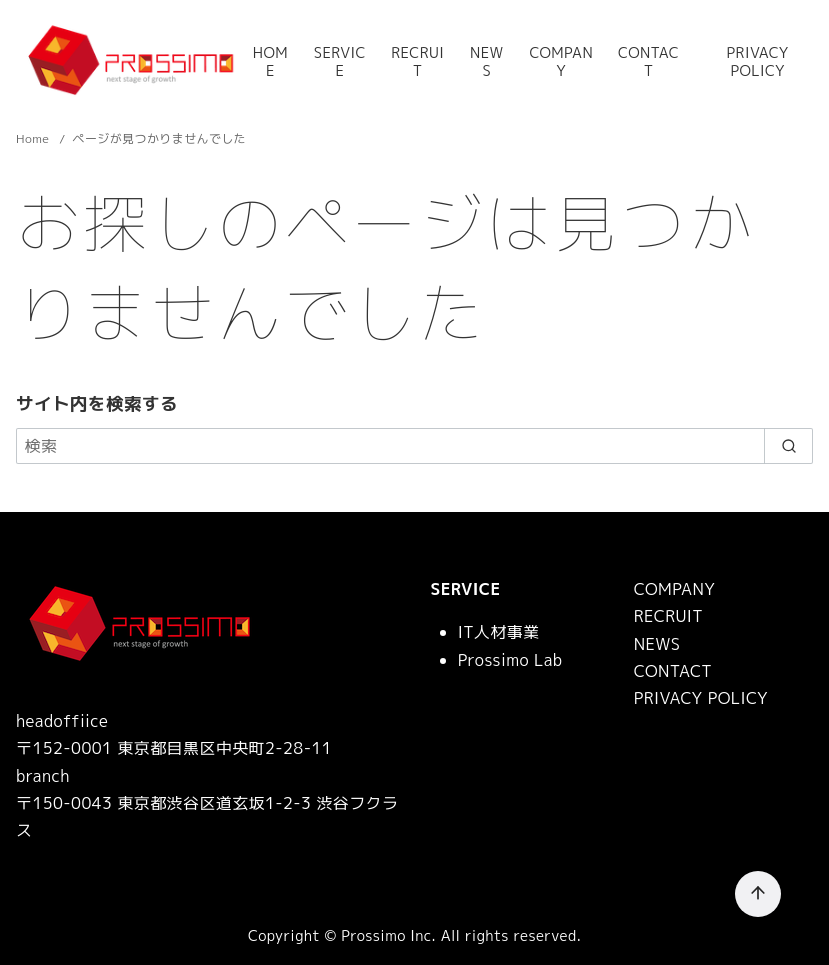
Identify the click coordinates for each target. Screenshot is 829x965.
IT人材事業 (499, 632)
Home (34, 138)
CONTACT (648, 62)
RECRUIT (417, 62)
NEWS (487, 62)
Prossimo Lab (510, 660)
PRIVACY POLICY (758, 62)
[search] (788, 446)
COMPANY (561, 62)
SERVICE (340, 62)
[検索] (414, 446)
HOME (270, 62)
